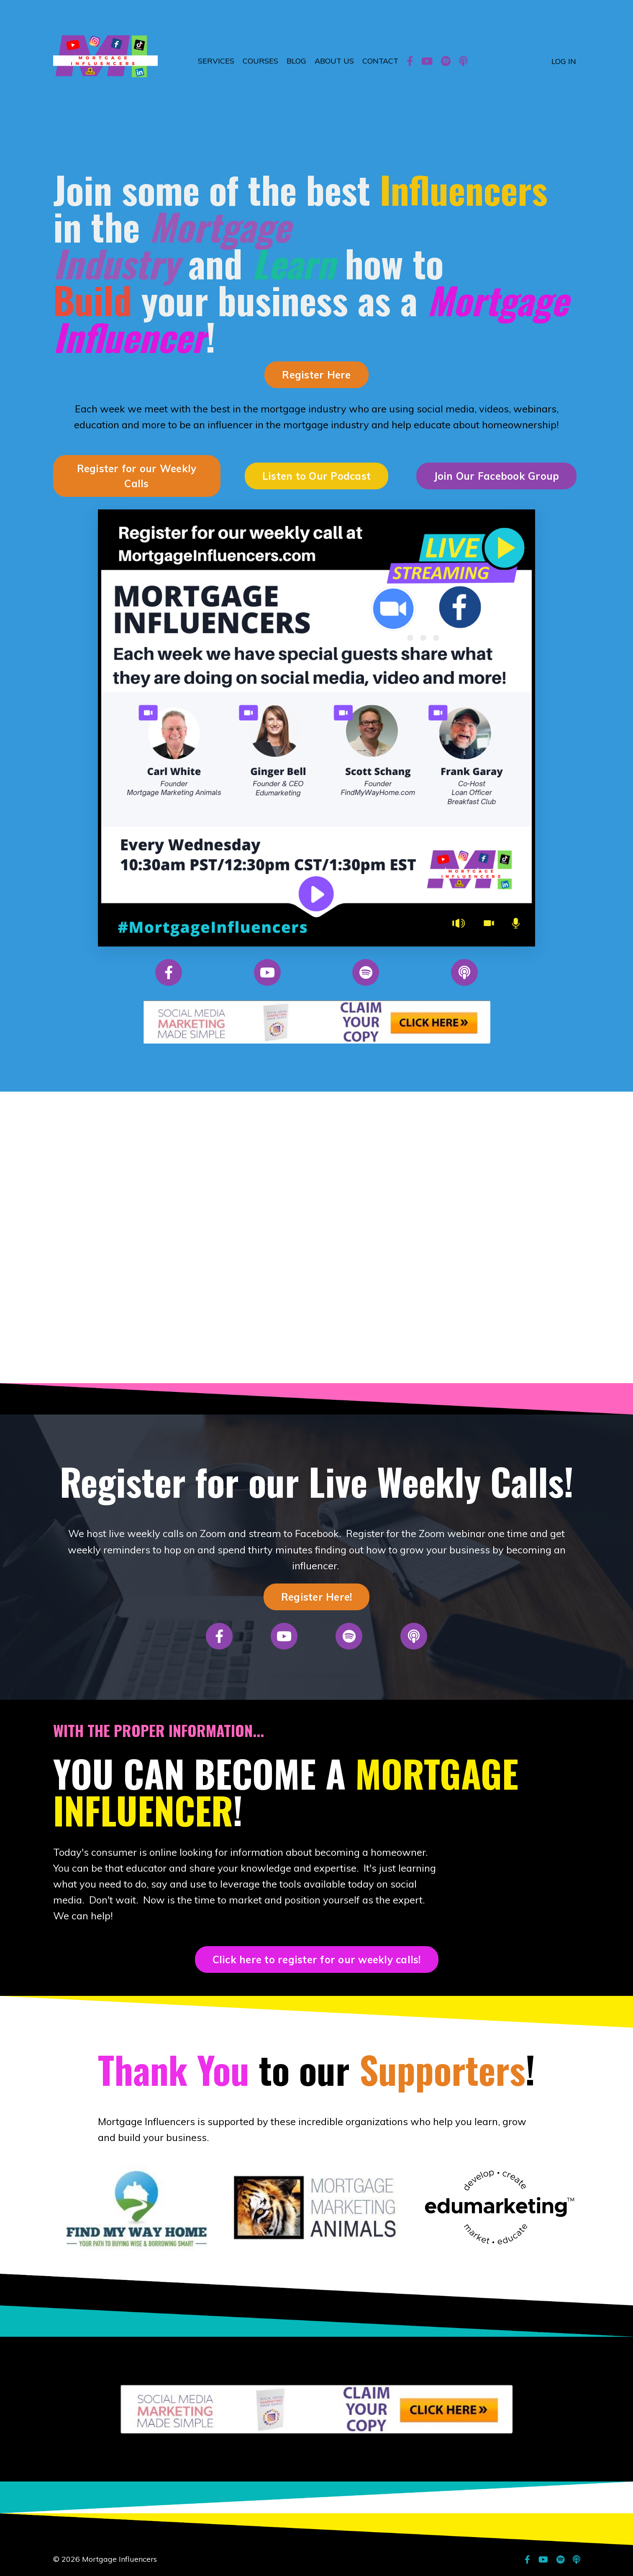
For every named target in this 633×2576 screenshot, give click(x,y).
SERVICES (216, 61)
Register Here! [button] (316, 1597)
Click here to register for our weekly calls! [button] (317, 1961)
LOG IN (563, 61)
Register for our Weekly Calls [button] (137, 476)
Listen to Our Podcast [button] (316, 476)
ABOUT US (334, 61)
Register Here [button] (316, 374)
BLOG (296, 61)
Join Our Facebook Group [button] (496, 476)
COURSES (260, 61)
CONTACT (380, 61)
